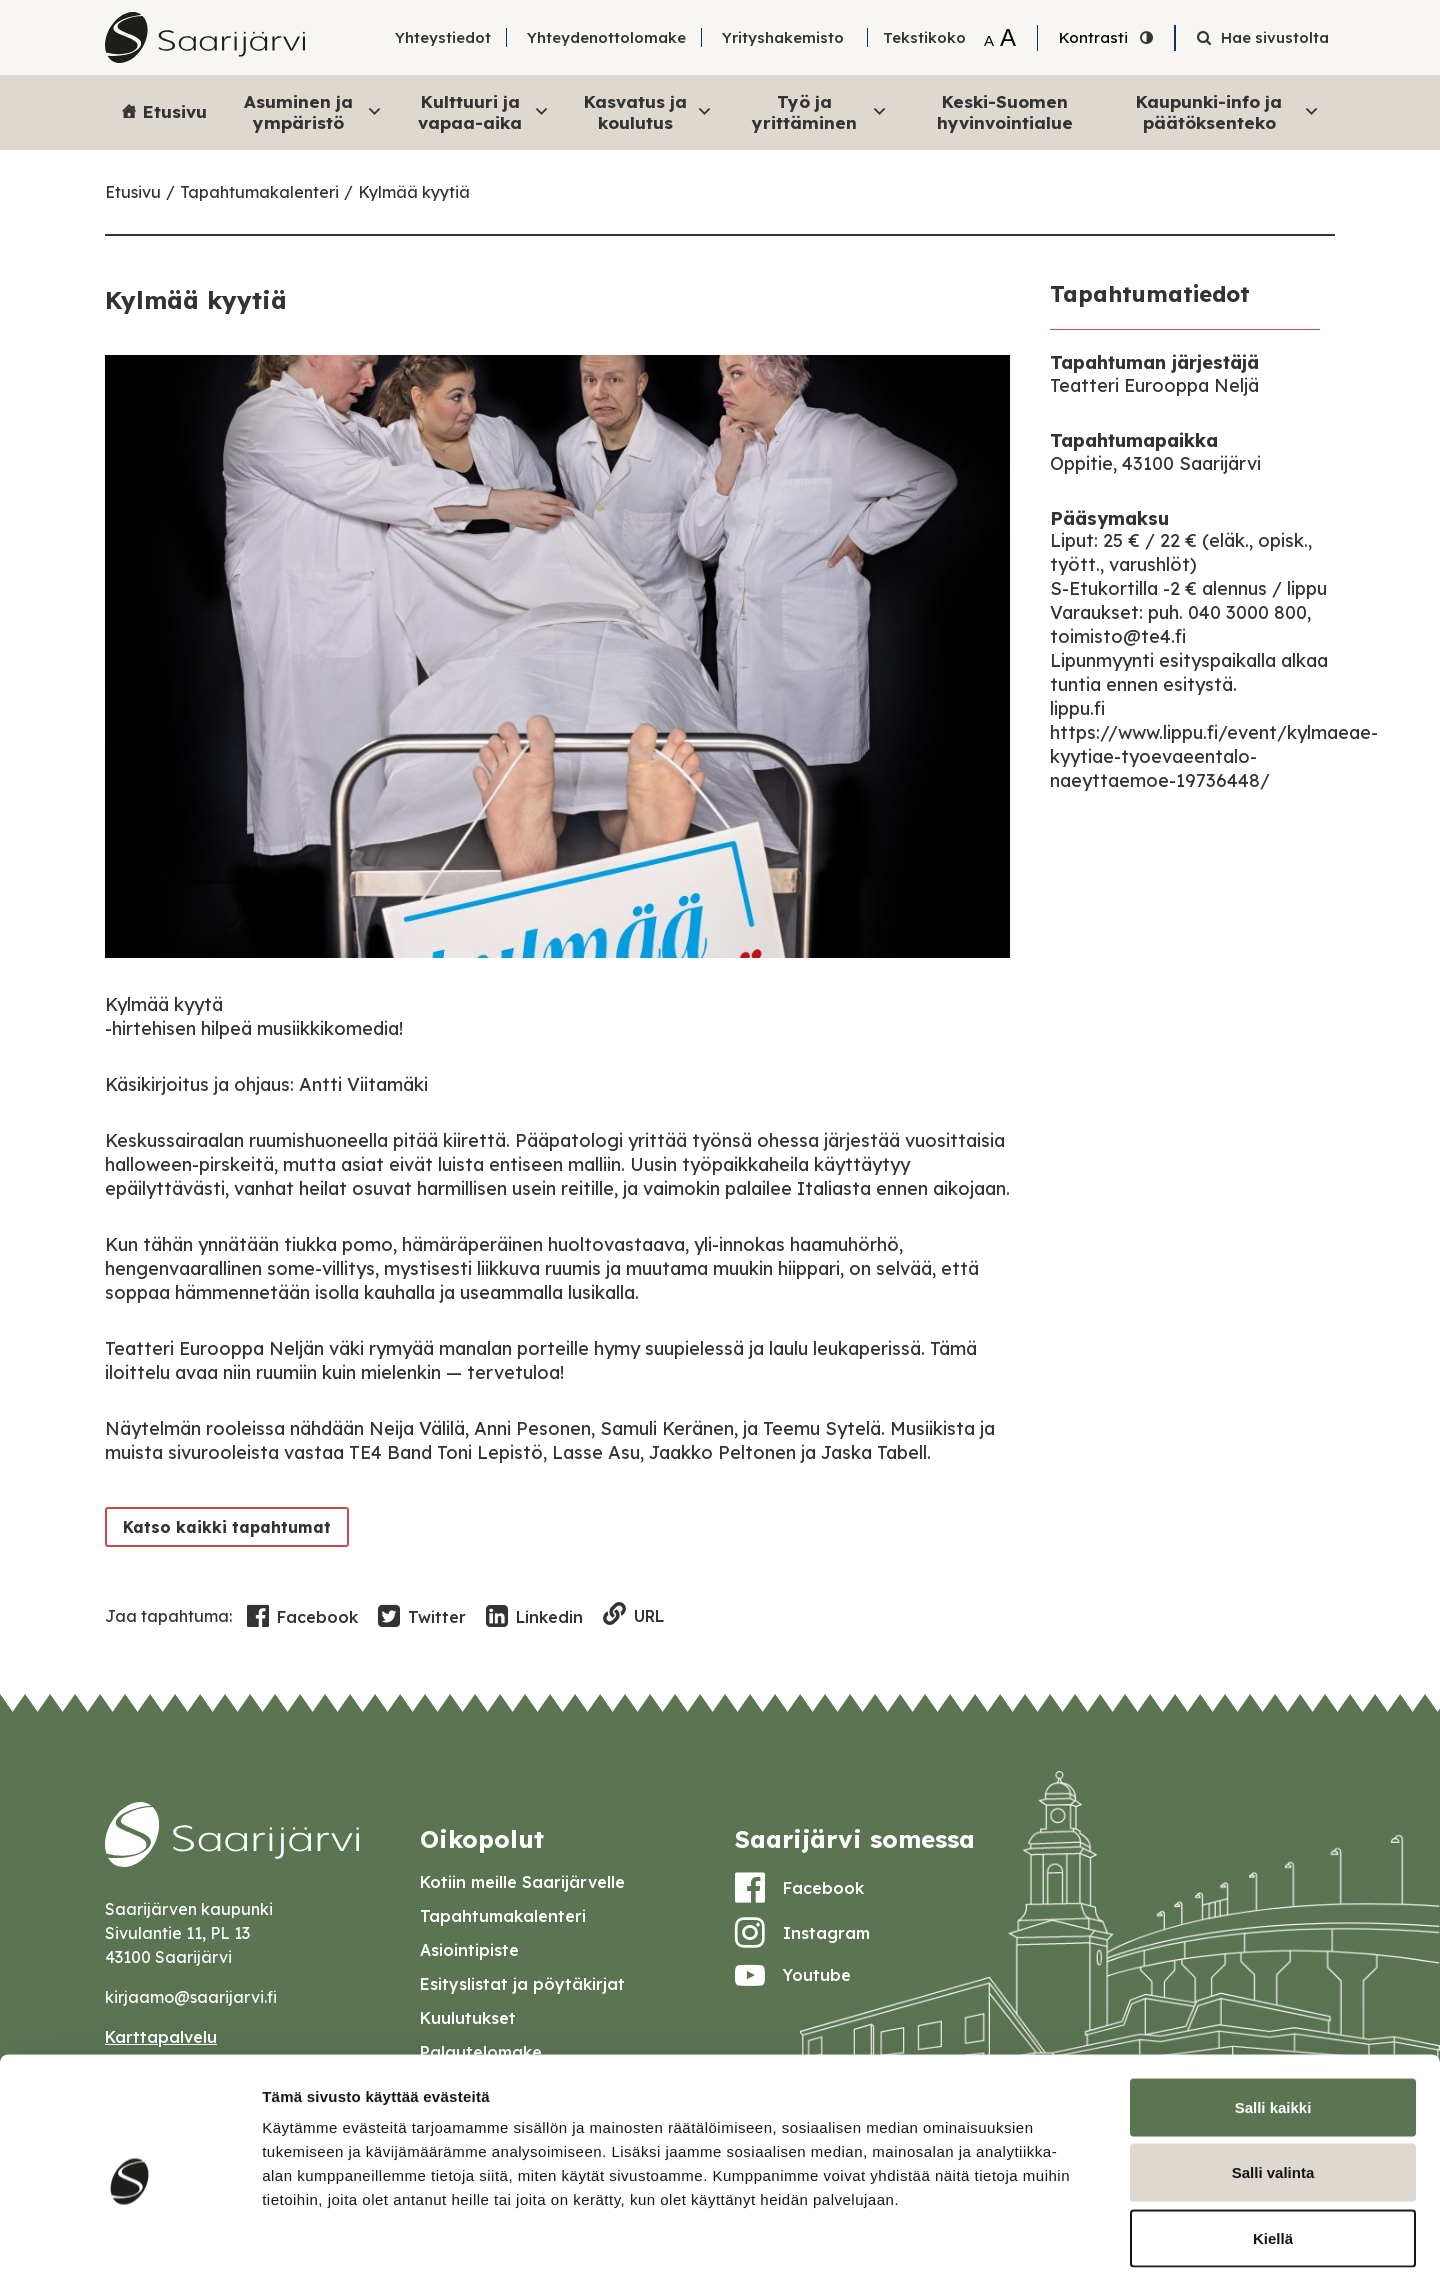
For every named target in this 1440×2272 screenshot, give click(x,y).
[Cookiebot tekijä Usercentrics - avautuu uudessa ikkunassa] (129, 2233)
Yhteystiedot (443, 37)
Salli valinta (1273, 2075)
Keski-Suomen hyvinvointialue (1005, 111)
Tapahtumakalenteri (259, 192)
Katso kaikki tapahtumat (223, 1526)
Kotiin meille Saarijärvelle (522, 1882)
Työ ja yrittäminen (820, 111)
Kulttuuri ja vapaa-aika (484, 111)
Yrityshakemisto (783, 37)
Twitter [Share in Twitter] (422, 1617)
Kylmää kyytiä (414, 192)
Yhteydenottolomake (606, 37)
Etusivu (175, 111)
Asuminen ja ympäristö (313, 111)
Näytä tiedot (1069, 2232)
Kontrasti (1093, 37)
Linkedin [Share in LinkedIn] (534, 1617)
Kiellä (1273, 2140)
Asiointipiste (469, 1950)
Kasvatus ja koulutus (648, 111)
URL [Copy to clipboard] (633, 1615)
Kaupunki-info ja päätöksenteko (1228, 111)
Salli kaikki (1273, 2009)
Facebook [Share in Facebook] (302, 1617)
